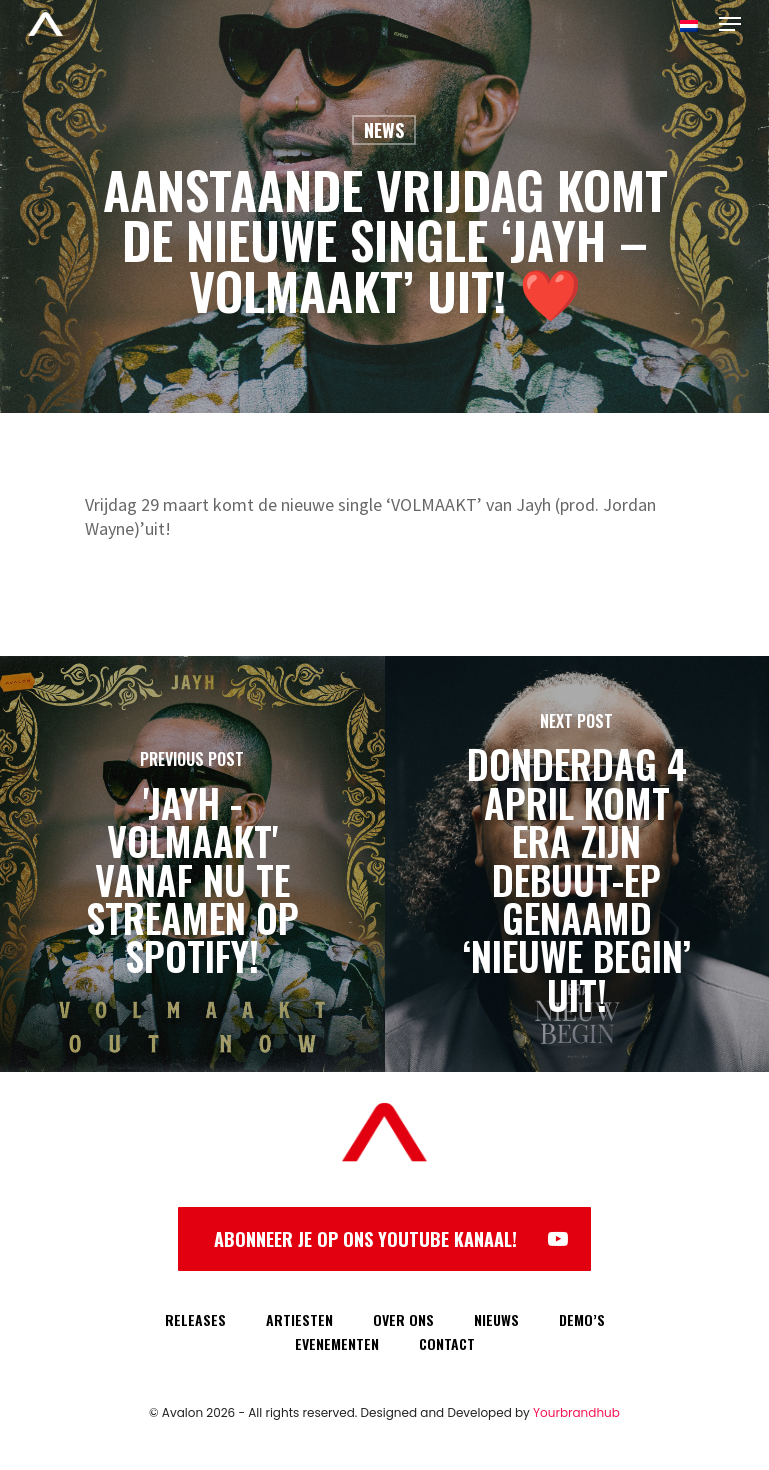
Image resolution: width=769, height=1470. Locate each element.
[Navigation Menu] (730, 24)
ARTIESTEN (299, 1319)
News (384, 130)
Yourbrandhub (576, 1412)
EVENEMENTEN (337, 1343)
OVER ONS (403, 1319)
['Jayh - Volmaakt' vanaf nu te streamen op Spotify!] (192, 864)
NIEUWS (496, 1319)
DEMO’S (582, 1319)
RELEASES (195, 1319)
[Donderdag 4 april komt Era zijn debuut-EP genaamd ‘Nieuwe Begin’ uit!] (577, 864)
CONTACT (447, 1343)
